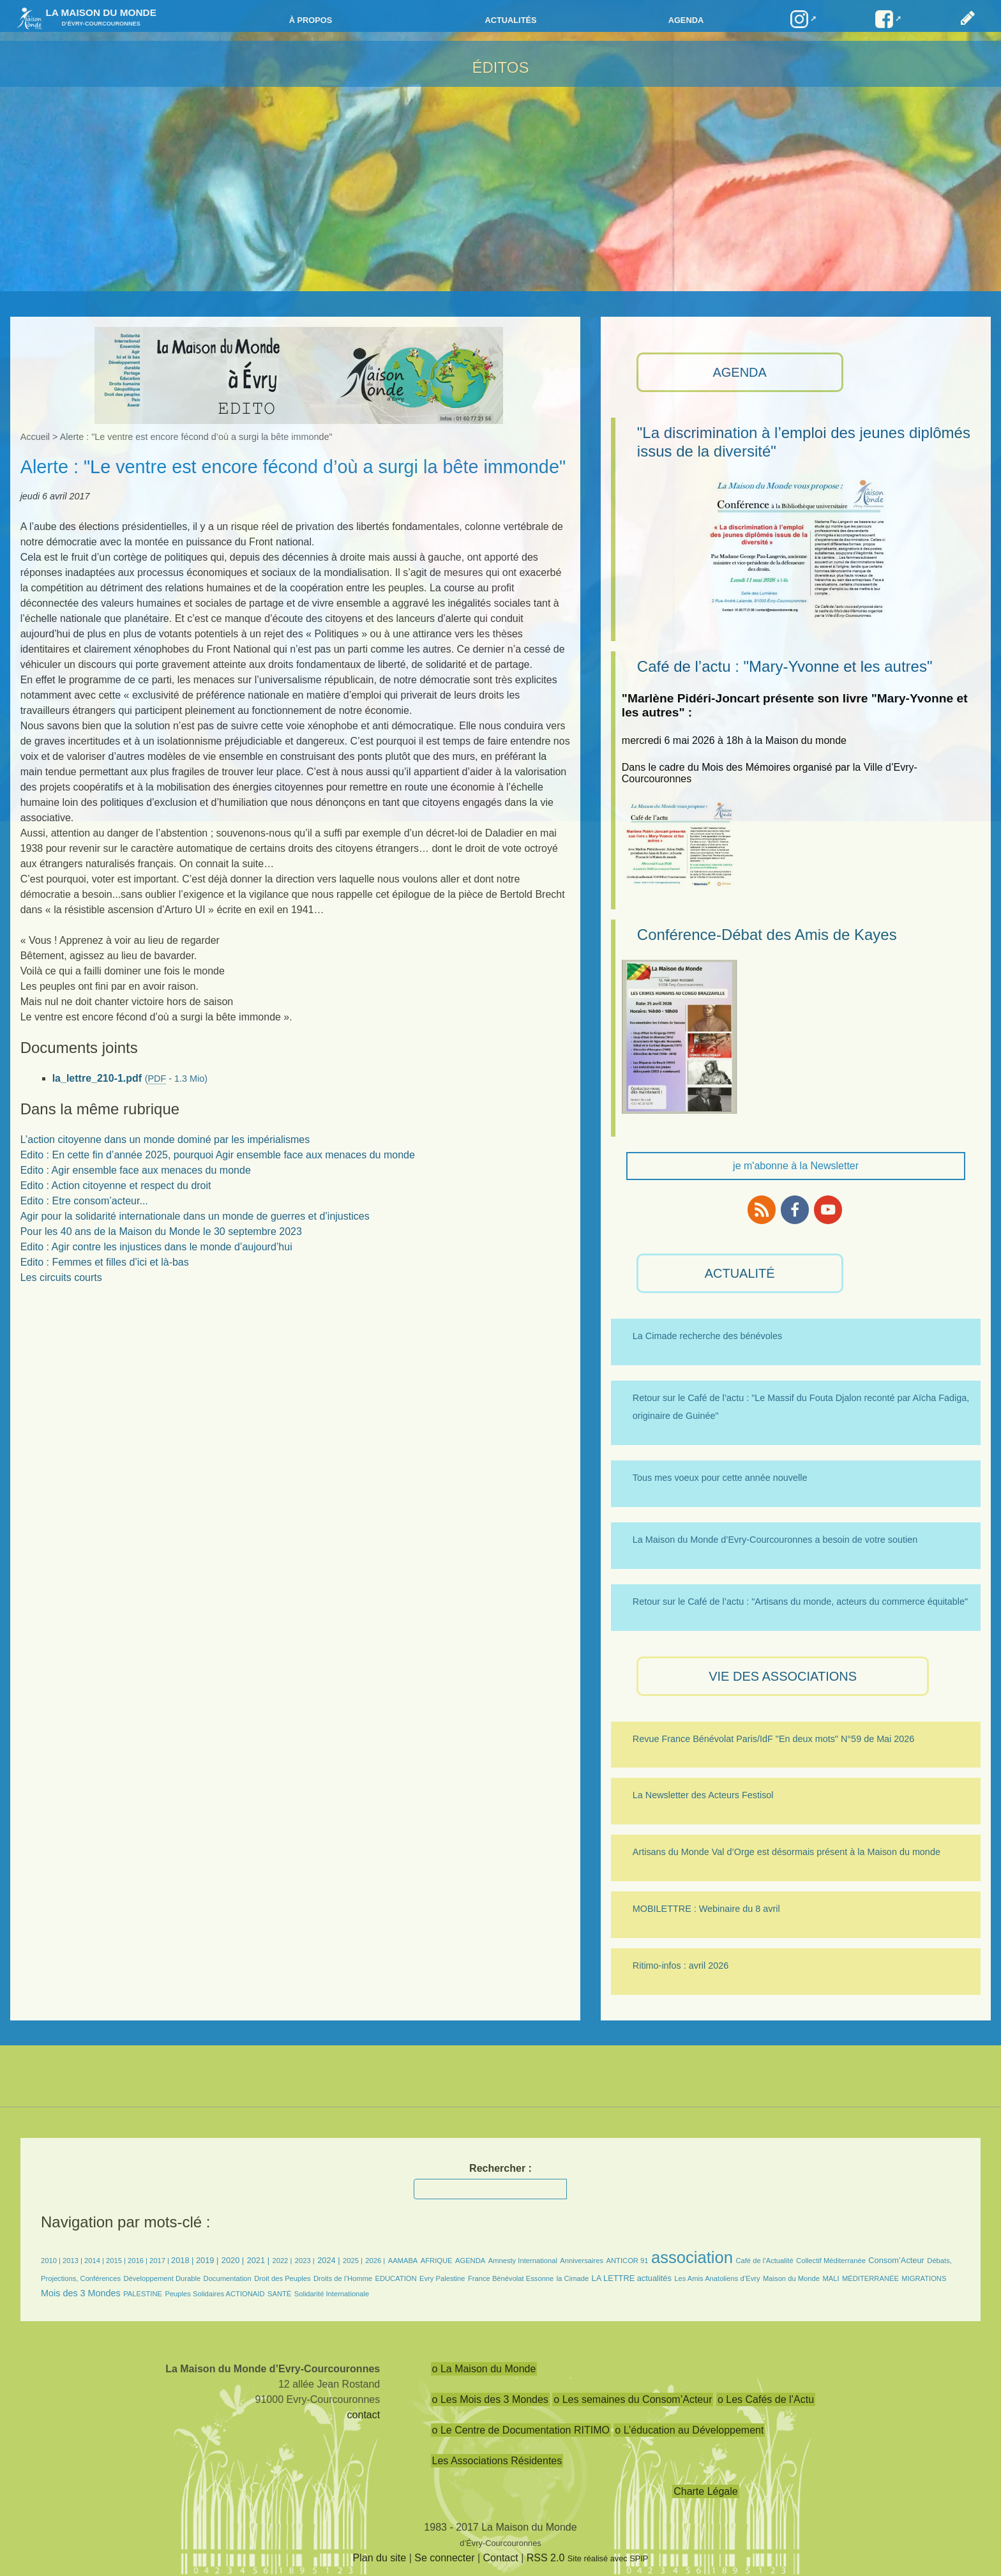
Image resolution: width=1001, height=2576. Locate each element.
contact (363, 2414)
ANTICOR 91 (627, 2260)
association (692, 2257)
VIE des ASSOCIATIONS (783, 1676)
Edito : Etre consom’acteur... (84, 1200)
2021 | (258, 2260)
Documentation (228, 2278)
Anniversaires (581, 2260)
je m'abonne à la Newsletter (796, 1165)
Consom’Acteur (896, 2260)
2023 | (305, 2260)
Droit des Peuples (282, 2278)
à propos (311, 20)
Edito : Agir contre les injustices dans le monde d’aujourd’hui (156, 1246)
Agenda (686, 20)
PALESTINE (142, 2294)
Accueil (35, 437)
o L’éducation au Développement (689, 2430)
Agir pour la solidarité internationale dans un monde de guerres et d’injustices (195, 1216)
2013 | (73, 2260)
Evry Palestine (442, 2278)
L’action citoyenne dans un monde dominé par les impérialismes (165, 1139)
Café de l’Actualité (764, 2260)
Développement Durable (161, 2278)
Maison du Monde (791, 2278)
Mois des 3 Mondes (81, 2293)
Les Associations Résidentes (497, 2460)
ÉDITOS (500, 67)
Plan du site (380, 2557)
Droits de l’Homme (342, 2278)
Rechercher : (500, 2168)
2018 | (183, 2260)
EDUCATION (396, 2278)
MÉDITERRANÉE (870, 2278)
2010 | (52, 2260)
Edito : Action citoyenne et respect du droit (115, 1185)
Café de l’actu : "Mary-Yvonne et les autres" (785, 666)
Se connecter (444, 2557)
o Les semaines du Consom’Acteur (632, 2399)
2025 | (353, 2260)
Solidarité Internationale (332, 2294)
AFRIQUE (437, 2260)
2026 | (375, 2260)
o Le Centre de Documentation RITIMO (521, 2430)
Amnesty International (522, 2260)
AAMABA (403, 2260)
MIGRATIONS (923, 2278)
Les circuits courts (61, 1277)
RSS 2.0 (546, 2557)
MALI (830, 2278)
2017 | (160, 2260)
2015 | (117, 2260)
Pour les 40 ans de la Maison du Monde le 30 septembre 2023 (161, 1231)
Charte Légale (706, 2491)
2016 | (138, 2260)
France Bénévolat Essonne (510, 2278)
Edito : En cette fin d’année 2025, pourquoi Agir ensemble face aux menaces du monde (217, 1154)
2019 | (207, 2260)
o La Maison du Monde (484, 2368)
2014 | (95, 2260)
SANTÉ (279, 2294)
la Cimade (573, 2278)
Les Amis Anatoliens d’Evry (717, 2278)
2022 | (282, 2260)
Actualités (510, 20)
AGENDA (739, 372)
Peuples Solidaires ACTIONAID (214, 2294)
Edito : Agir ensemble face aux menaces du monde (135, 1170)
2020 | (233, 2260)
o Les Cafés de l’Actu (766, 2399)
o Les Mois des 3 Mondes (490, 2399)
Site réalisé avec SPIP (608, 2558)
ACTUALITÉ (740, 1273)
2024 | (328, 2260)
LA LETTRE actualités (632, 2278)
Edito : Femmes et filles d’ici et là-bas (104, 1262)
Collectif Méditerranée (831, 2260)
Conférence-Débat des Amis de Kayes (767, 934)
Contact (500, 2557)
